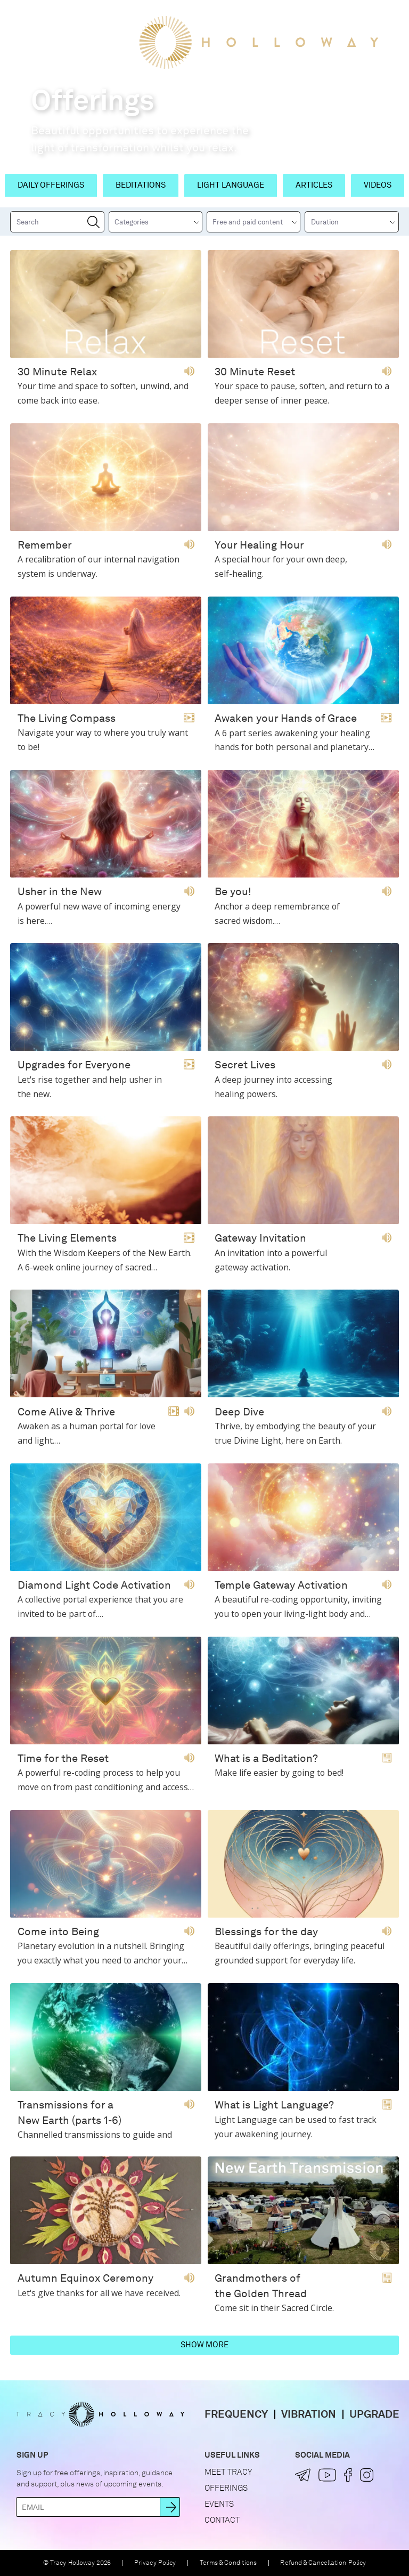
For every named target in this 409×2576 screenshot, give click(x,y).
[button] (21, 17)
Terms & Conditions (228, 2563)
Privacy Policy (155, 2563)
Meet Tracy (228, 2472)
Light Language (230, 185)
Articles (314, 185)
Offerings (226, 2488)
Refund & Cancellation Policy (323, 2563)
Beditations (141, 185)
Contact (222, 2520)
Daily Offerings (51, 185)
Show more (204, 2344)
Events (219, 2504)
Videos (377, 185)
